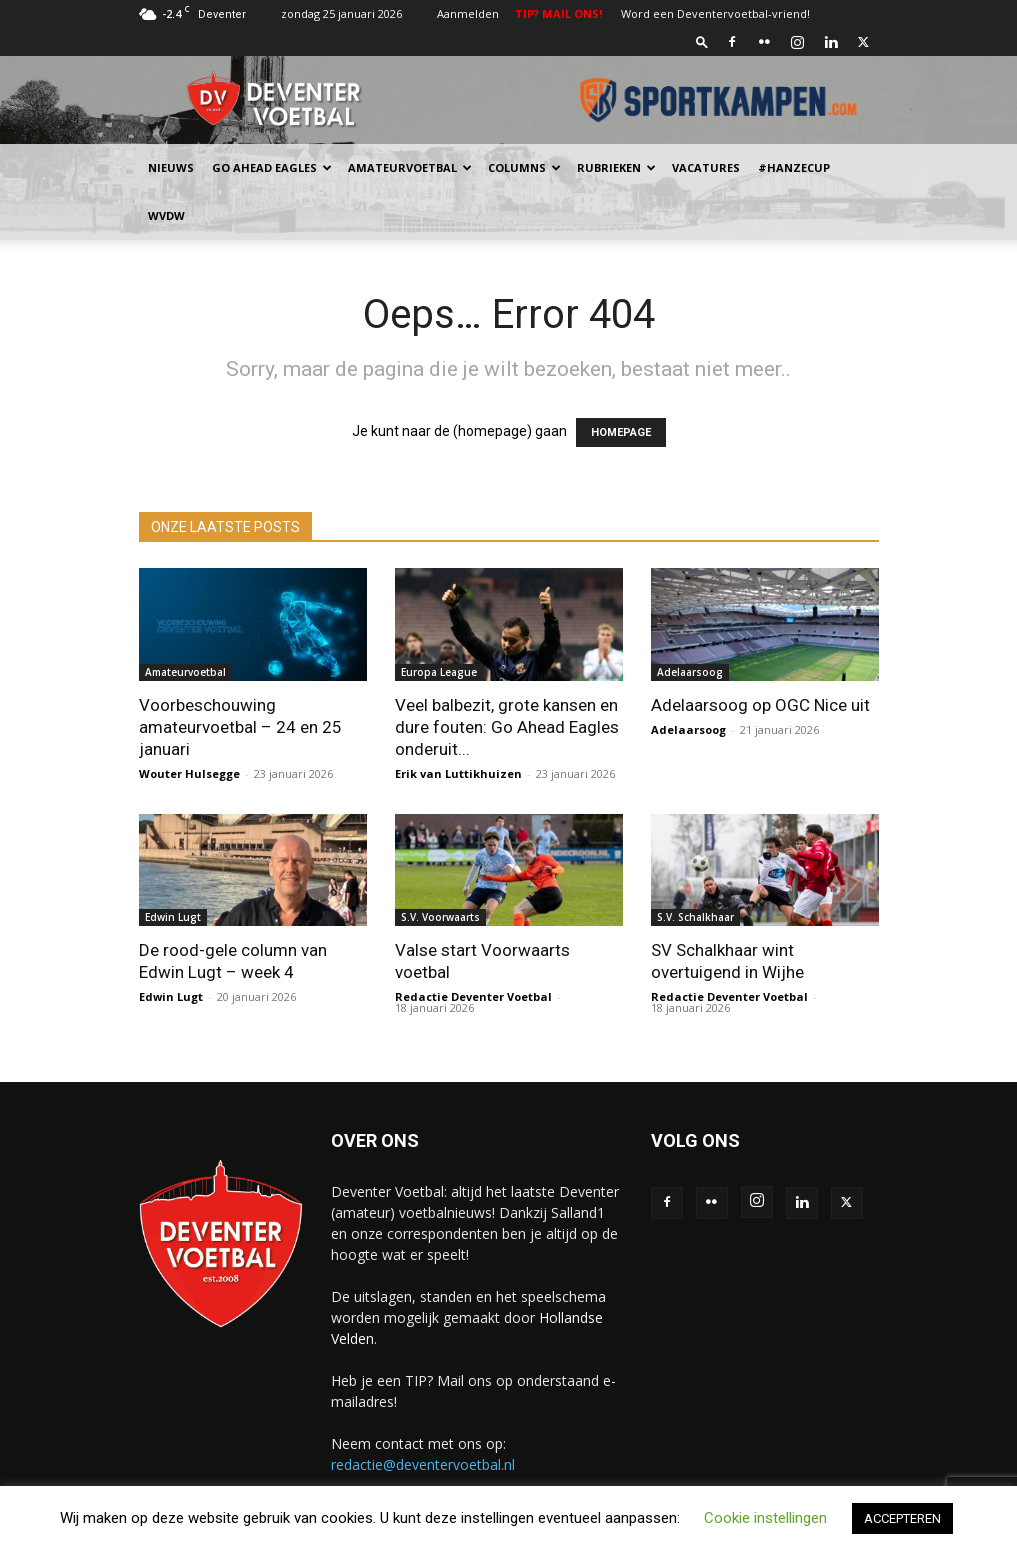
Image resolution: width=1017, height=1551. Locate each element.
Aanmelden (468, 13)
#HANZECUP (794, 167)
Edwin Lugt (173, 917)
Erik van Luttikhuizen (458, 773)
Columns (524, 167)
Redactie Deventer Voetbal (473, 996)
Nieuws (171, 167)
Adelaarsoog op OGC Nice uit (760, 705)
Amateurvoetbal (410, 167)
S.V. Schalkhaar (695, 917)
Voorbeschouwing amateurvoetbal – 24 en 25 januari (240, 727)
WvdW (166, 215)
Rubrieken (616, 167)
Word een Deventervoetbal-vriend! (715, 13)
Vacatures (706, 167)
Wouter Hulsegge (189, 773)
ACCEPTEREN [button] (902, 1518)
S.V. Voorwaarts (440, 917)
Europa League (439, 672)
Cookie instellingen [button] (765, 1518)
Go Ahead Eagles (272, 167)
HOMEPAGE (621, 432)
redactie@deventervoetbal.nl (423, 1464)
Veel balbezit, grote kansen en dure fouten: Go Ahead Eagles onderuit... (507, 727)
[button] (702, 41)
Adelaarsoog (690, 672)
